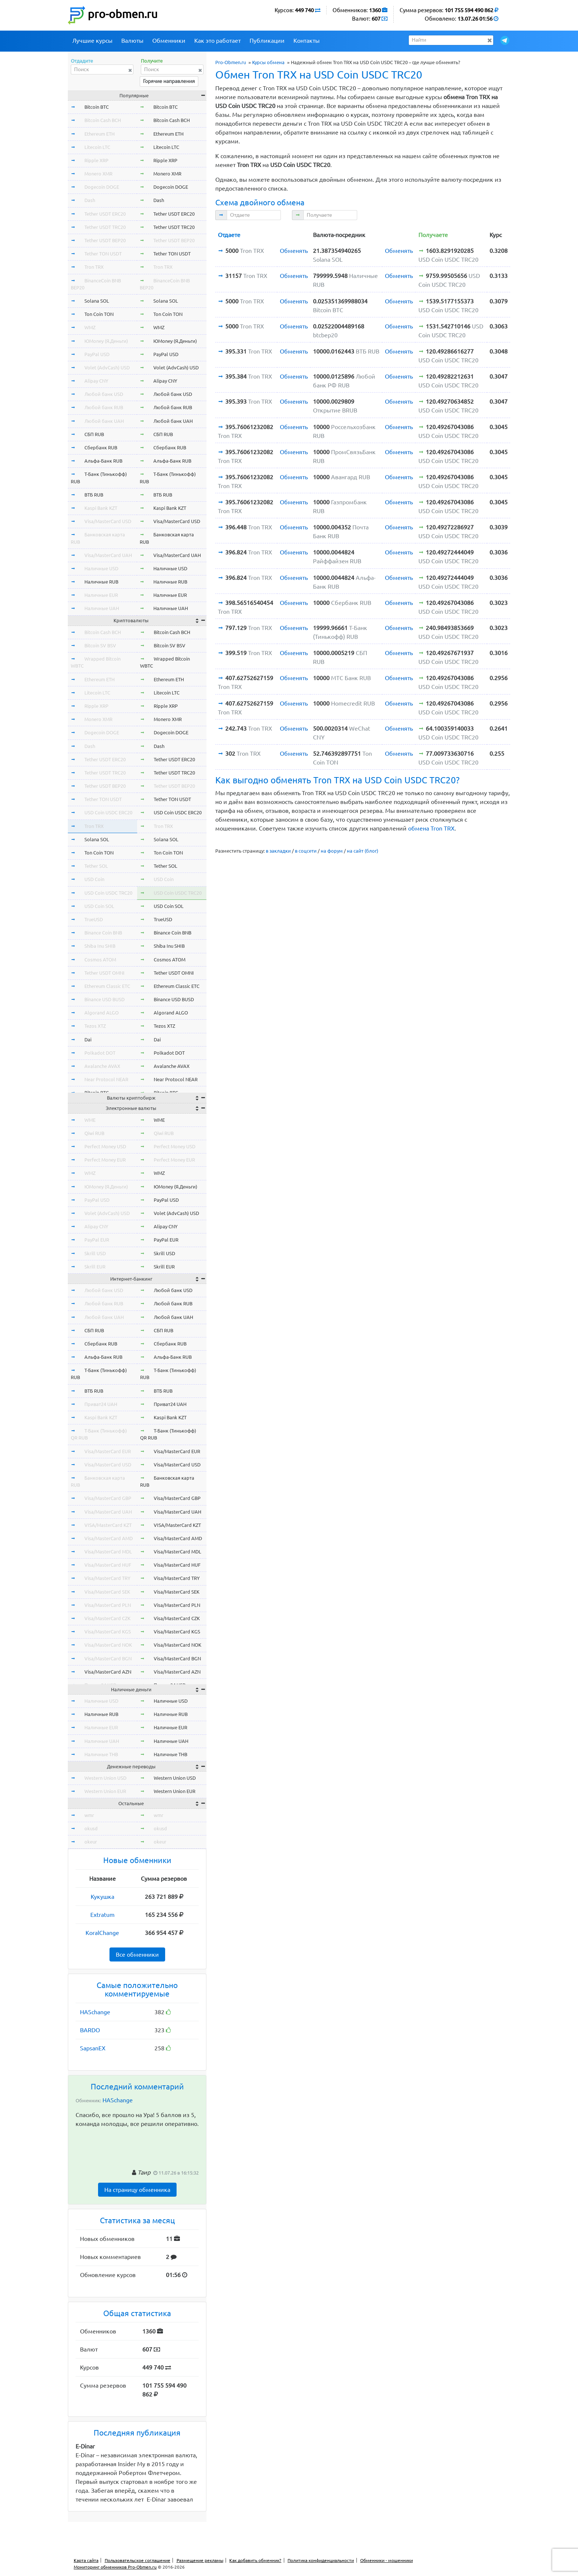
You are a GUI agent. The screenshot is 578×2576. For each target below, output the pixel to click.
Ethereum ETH (99, 133)
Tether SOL (96, 865)
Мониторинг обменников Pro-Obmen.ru (115, 2567)
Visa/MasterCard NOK (108, 1644)
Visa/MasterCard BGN (108, 1658)
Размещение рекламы (200, 2560)
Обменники (168, 40)
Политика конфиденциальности (321, 2560)
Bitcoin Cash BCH (102, 120)
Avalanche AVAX (102, 1066)
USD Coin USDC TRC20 (108, 892)
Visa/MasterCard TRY (107, 1578)
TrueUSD (93, 919)
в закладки (278, 850)
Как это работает (217, 40)
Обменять (294, 250)
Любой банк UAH (104, 421)
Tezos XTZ (95, 1025)
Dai (87, 1039)
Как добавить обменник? (255, 2560)
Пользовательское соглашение (137, 2560)
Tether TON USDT (103, 253)
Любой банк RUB (103, 407)
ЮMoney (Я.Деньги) (106, 341)
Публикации (267, 40)
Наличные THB (101, 1754)
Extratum (102, 1914)
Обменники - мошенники (386, 2560)
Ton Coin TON (99, 314)
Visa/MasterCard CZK (107, 1618)
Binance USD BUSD (104, 999)
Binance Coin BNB (103, 932)
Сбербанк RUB (100, 447)
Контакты (306, 40)
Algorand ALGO (101, 1012)
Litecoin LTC (97, 147)
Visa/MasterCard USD (107, 521)
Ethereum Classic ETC (107, 986)
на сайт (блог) (362, 850)
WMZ (89, 327)
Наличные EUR (101, 595)
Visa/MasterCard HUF (107, 1564)
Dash (89, 200)
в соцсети (306, 850)
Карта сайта (86, 2560)
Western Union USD (105, 1777)
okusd (91, 1828)
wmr (89, 1815)
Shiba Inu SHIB (99, 945)
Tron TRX (94, 266)
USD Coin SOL (99, 906)
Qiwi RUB (94, 1133)
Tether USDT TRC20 (105, 227)
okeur (90, 1841)
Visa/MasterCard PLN (107, 1605)
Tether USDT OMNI (104, 972)
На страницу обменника (137, 2189)
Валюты (132, 40)
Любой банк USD (103, 394)
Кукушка (102, 1896)
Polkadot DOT (99, 1052)
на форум (332, 850)
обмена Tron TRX (431, 828)
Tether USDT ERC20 (105, 213)
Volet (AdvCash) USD (107, 367)
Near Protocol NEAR (106, 1079)
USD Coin (94, 879)
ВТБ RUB (93, 494)
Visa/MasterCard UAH (108, 555)
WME (89, 1119)
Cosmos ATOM (100, 959)
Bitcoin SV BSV (100, 645)
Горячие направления (169, 81)
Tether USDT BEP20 (105, 240)
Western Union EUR (105, 1791)
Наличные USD (101, 568)
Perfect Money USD (105, 1146)
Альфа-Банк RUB (103, 460)
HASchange (95, 2012)
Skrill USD (95, 1253)
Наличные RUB (101, 581)
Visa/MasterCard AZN (107, 1671)
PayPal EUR (96, 1239)
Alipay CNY (96, 380)
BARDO (90, 2030)
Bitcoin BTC (96, 106)
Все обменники (137, 1954)
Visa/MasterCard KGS (107, 1631)
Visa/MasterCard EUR (107, 1451)
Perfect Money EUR (105, 1159)
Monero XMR (98, 173)
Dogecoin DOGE (101, 186)
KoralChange (102, 1932)
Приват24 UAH (100, 1404)
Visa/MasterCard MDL (108, 1551)
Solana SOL (96, 300)
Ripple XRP (96, 160)
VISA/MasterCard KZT (108, 1525)
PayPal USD (96, 354)
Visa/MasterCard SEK (107, 1591)
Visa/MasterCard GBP (107, 1498)
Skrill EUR (94, 1266)
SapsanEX (92, 2048)
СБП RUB (94, 434)
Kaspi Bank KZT (100, 508)
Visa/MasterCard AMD (108, 1538)
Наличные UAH (101, 608)
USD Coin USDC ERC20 (108, 812)
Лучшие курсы (92, 40)
